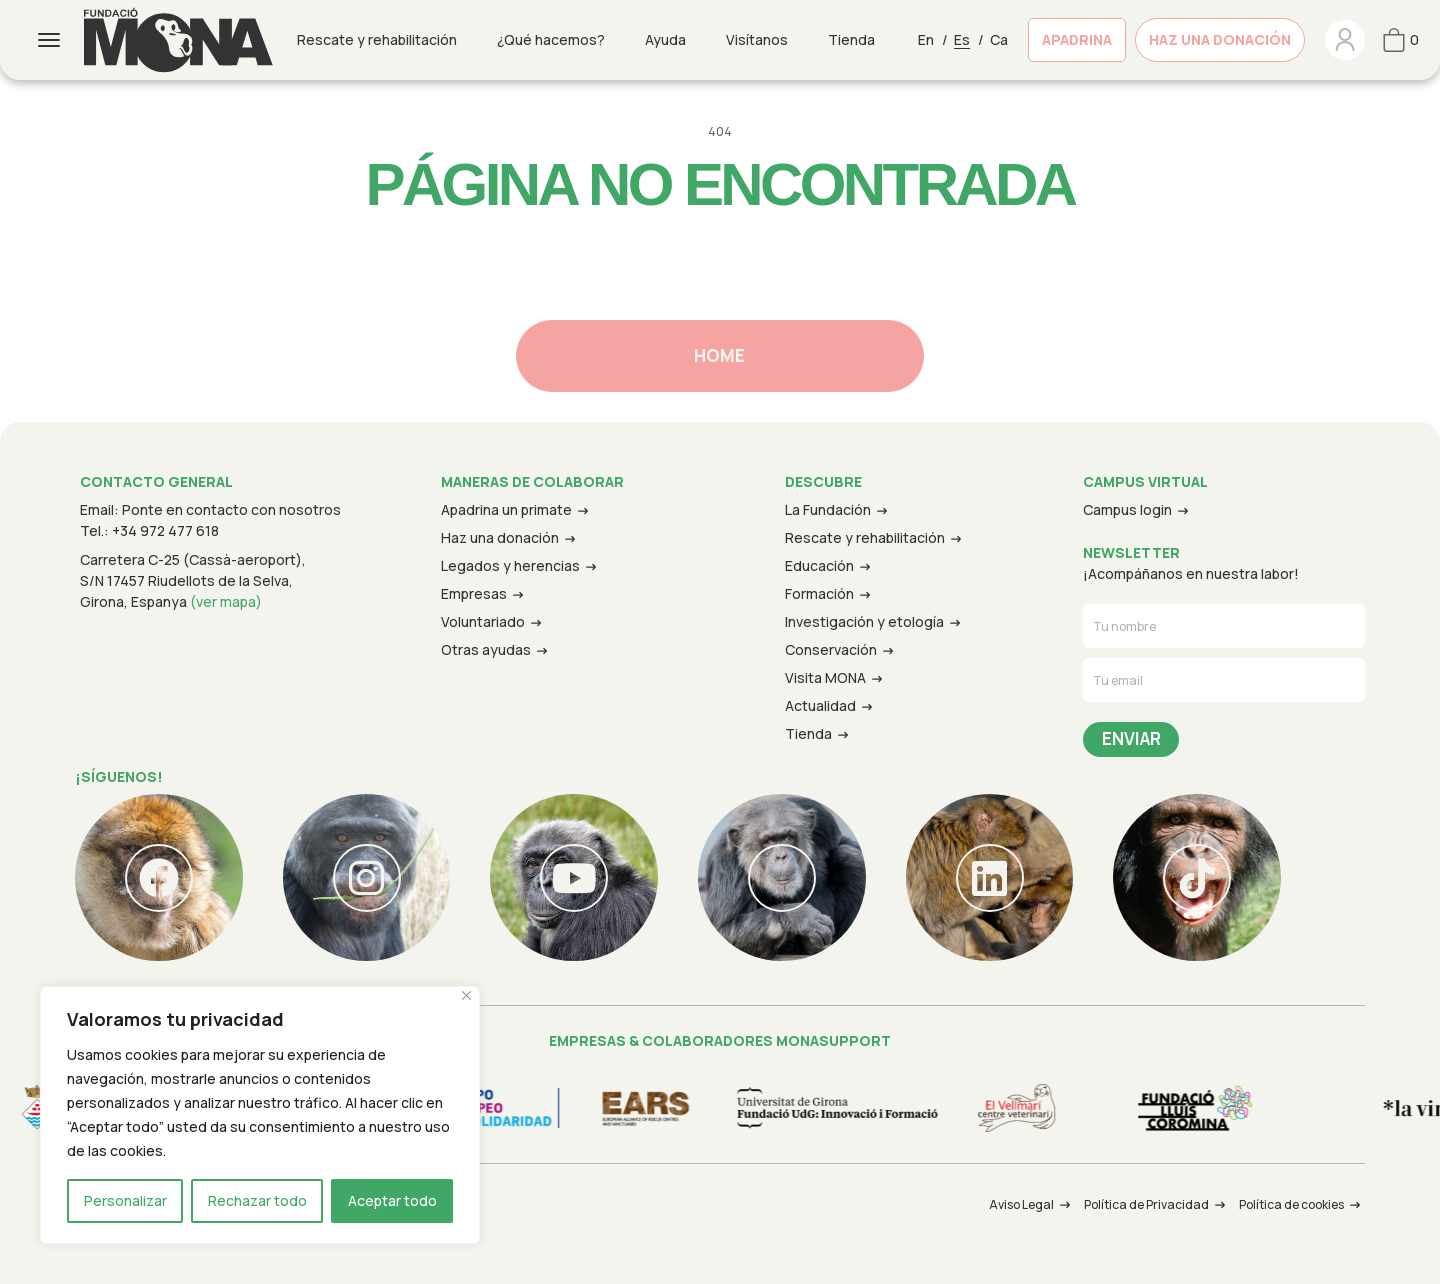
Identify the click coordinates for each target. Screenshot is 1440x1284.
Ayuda (665, 39)
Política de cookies (1291, 1204)
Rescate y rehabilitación (377, 39)
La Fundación (828, 509)
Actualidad (820, 705)
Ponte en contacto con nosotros (231, 509)
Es (962, 40)
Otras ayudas (486, 649)
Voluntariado (483, 621)
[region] (260, 1115)
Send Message (1131, 740)
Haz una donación (1220, 39)
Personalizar (125, 1200)
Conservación (831, 649)
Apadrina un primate (506, 509)
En (926, 40)
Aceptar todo (392, 1200)
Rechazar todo (257, 1200)
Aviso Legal (1021, 1204)
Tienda (851, 39)
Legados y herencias (510, 565)
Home (719, 355)
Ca (999, 40)
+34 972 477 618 (165, 530)
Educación (819, 565)
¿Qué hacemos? (551, 39)
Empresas (474, 593)
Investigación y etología (864, 621)
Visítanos (757, 39)
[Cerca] (466, 995)
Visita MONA (825, 677)
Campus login (1127, 509)
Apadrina (1077, 39)
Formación (819, 593)
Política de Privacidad (1146, 1204)
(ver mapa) (226, 601)
